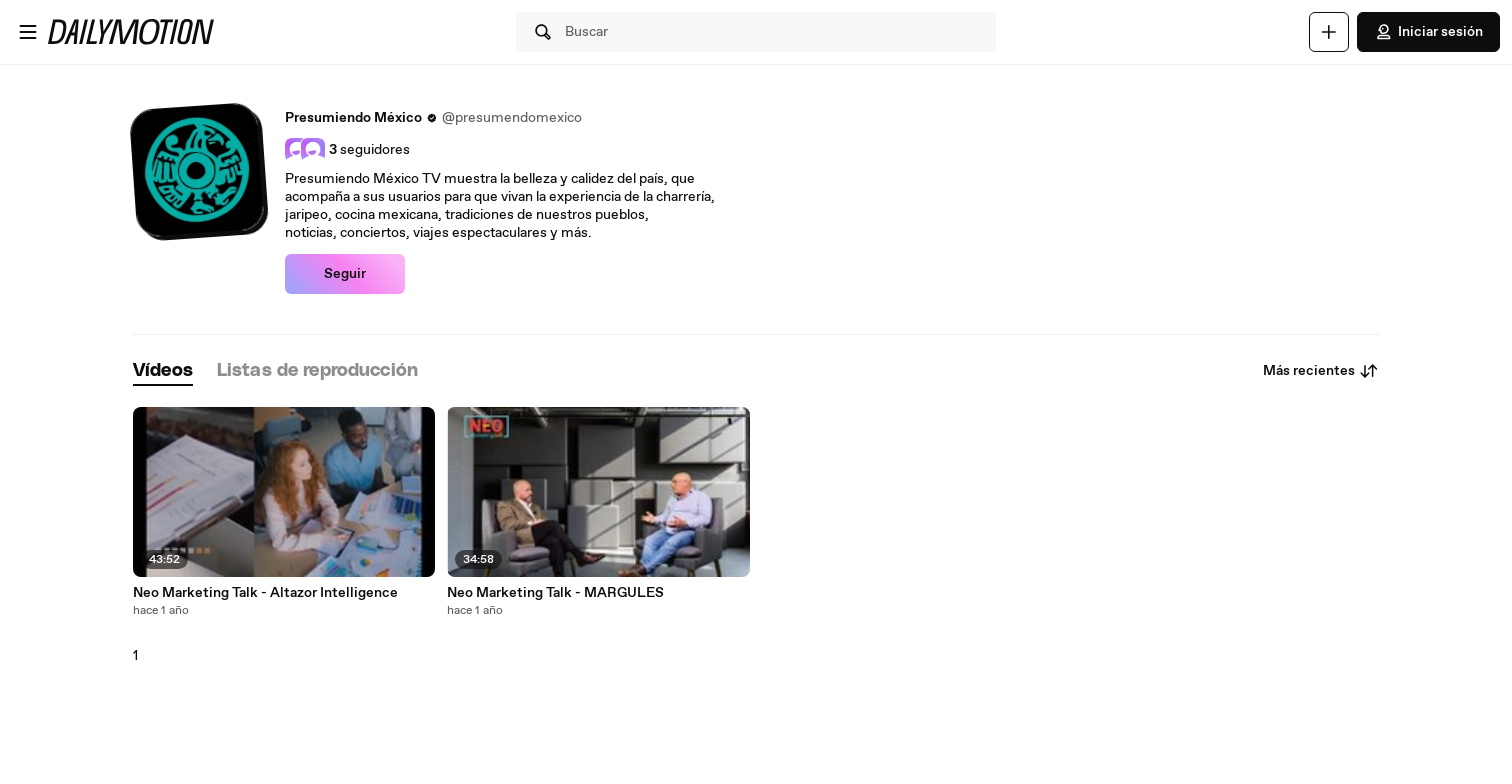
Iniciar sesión (1428, 32)
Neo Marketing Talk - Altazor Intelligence (265, 593)
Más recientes (1321, 371)
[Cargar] (1329, 32)
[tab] (163, 371)
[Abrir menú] (28, 32)
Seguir (345, 274)
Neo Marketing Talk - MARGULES (555, 593)
